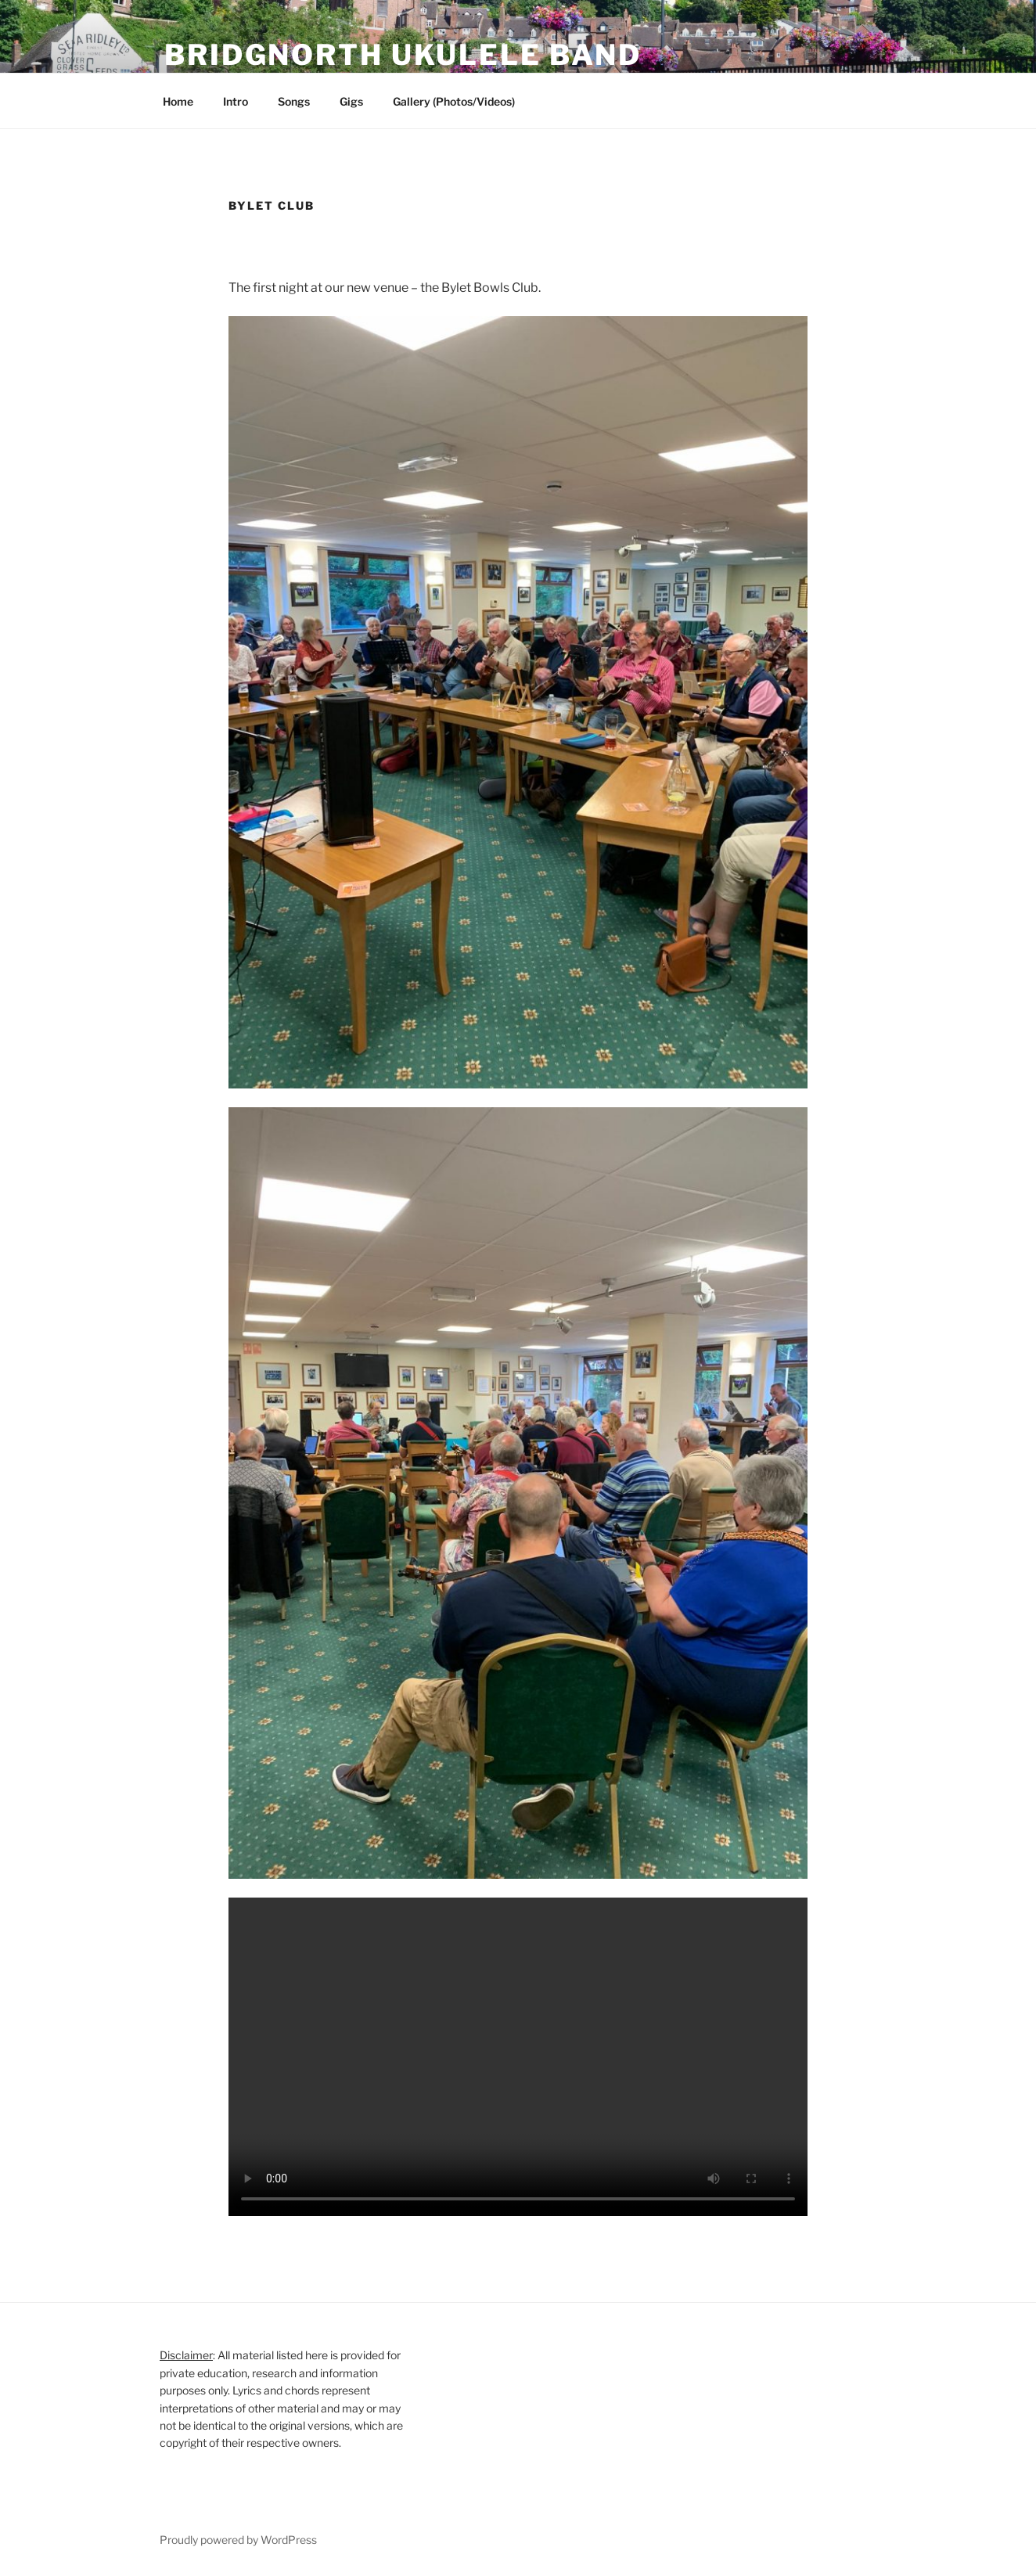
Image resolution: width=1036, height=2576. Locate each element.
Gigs (351, 101)
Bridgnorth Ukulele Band (403, 55)
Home (178, 101)
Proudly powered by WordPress (238, 2539)
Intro (235, 101)
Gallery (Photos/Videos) (454, 101)
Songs (294, 101)
